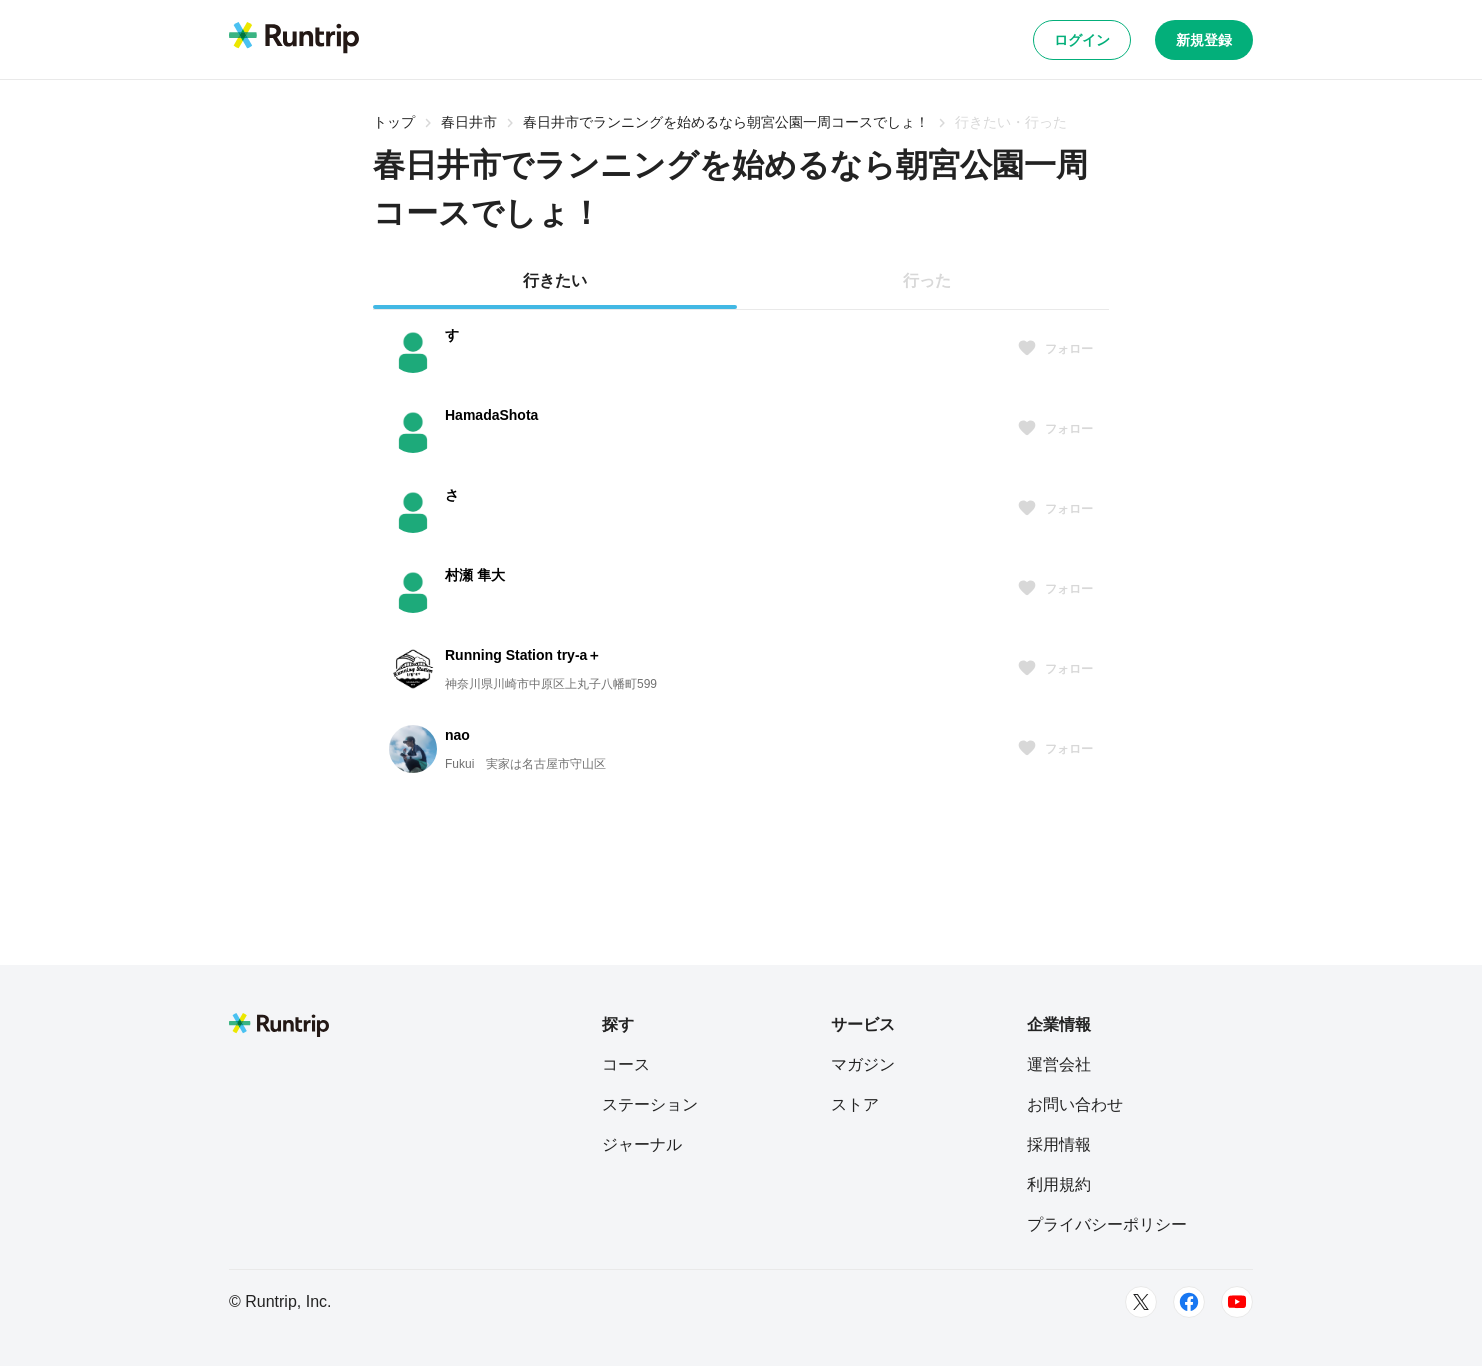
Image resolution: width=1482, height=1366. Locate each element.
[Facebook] (1189, 1302)
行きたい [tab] (555, 280)
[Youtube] (1237, 1302)
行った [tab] (927, 280)
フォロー (1055, 349)
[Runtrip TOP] (294, 39)
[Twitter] (1141, 1302)
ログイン (1082, 40)
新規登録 (1204, 40)
